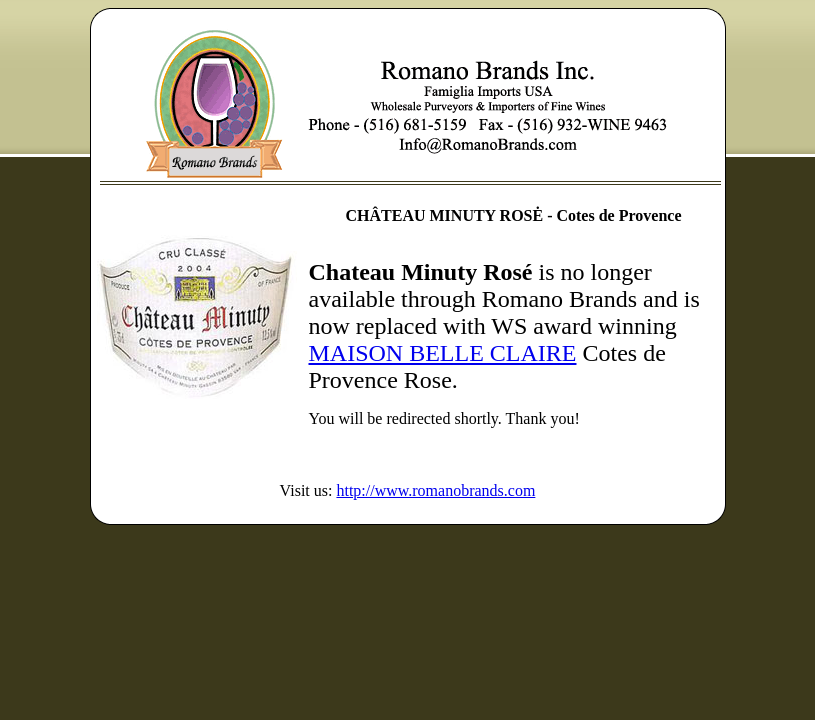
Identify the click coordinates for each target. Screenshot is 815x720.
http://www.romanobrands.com (435, 490)
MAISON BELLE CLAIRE (443, 353)
